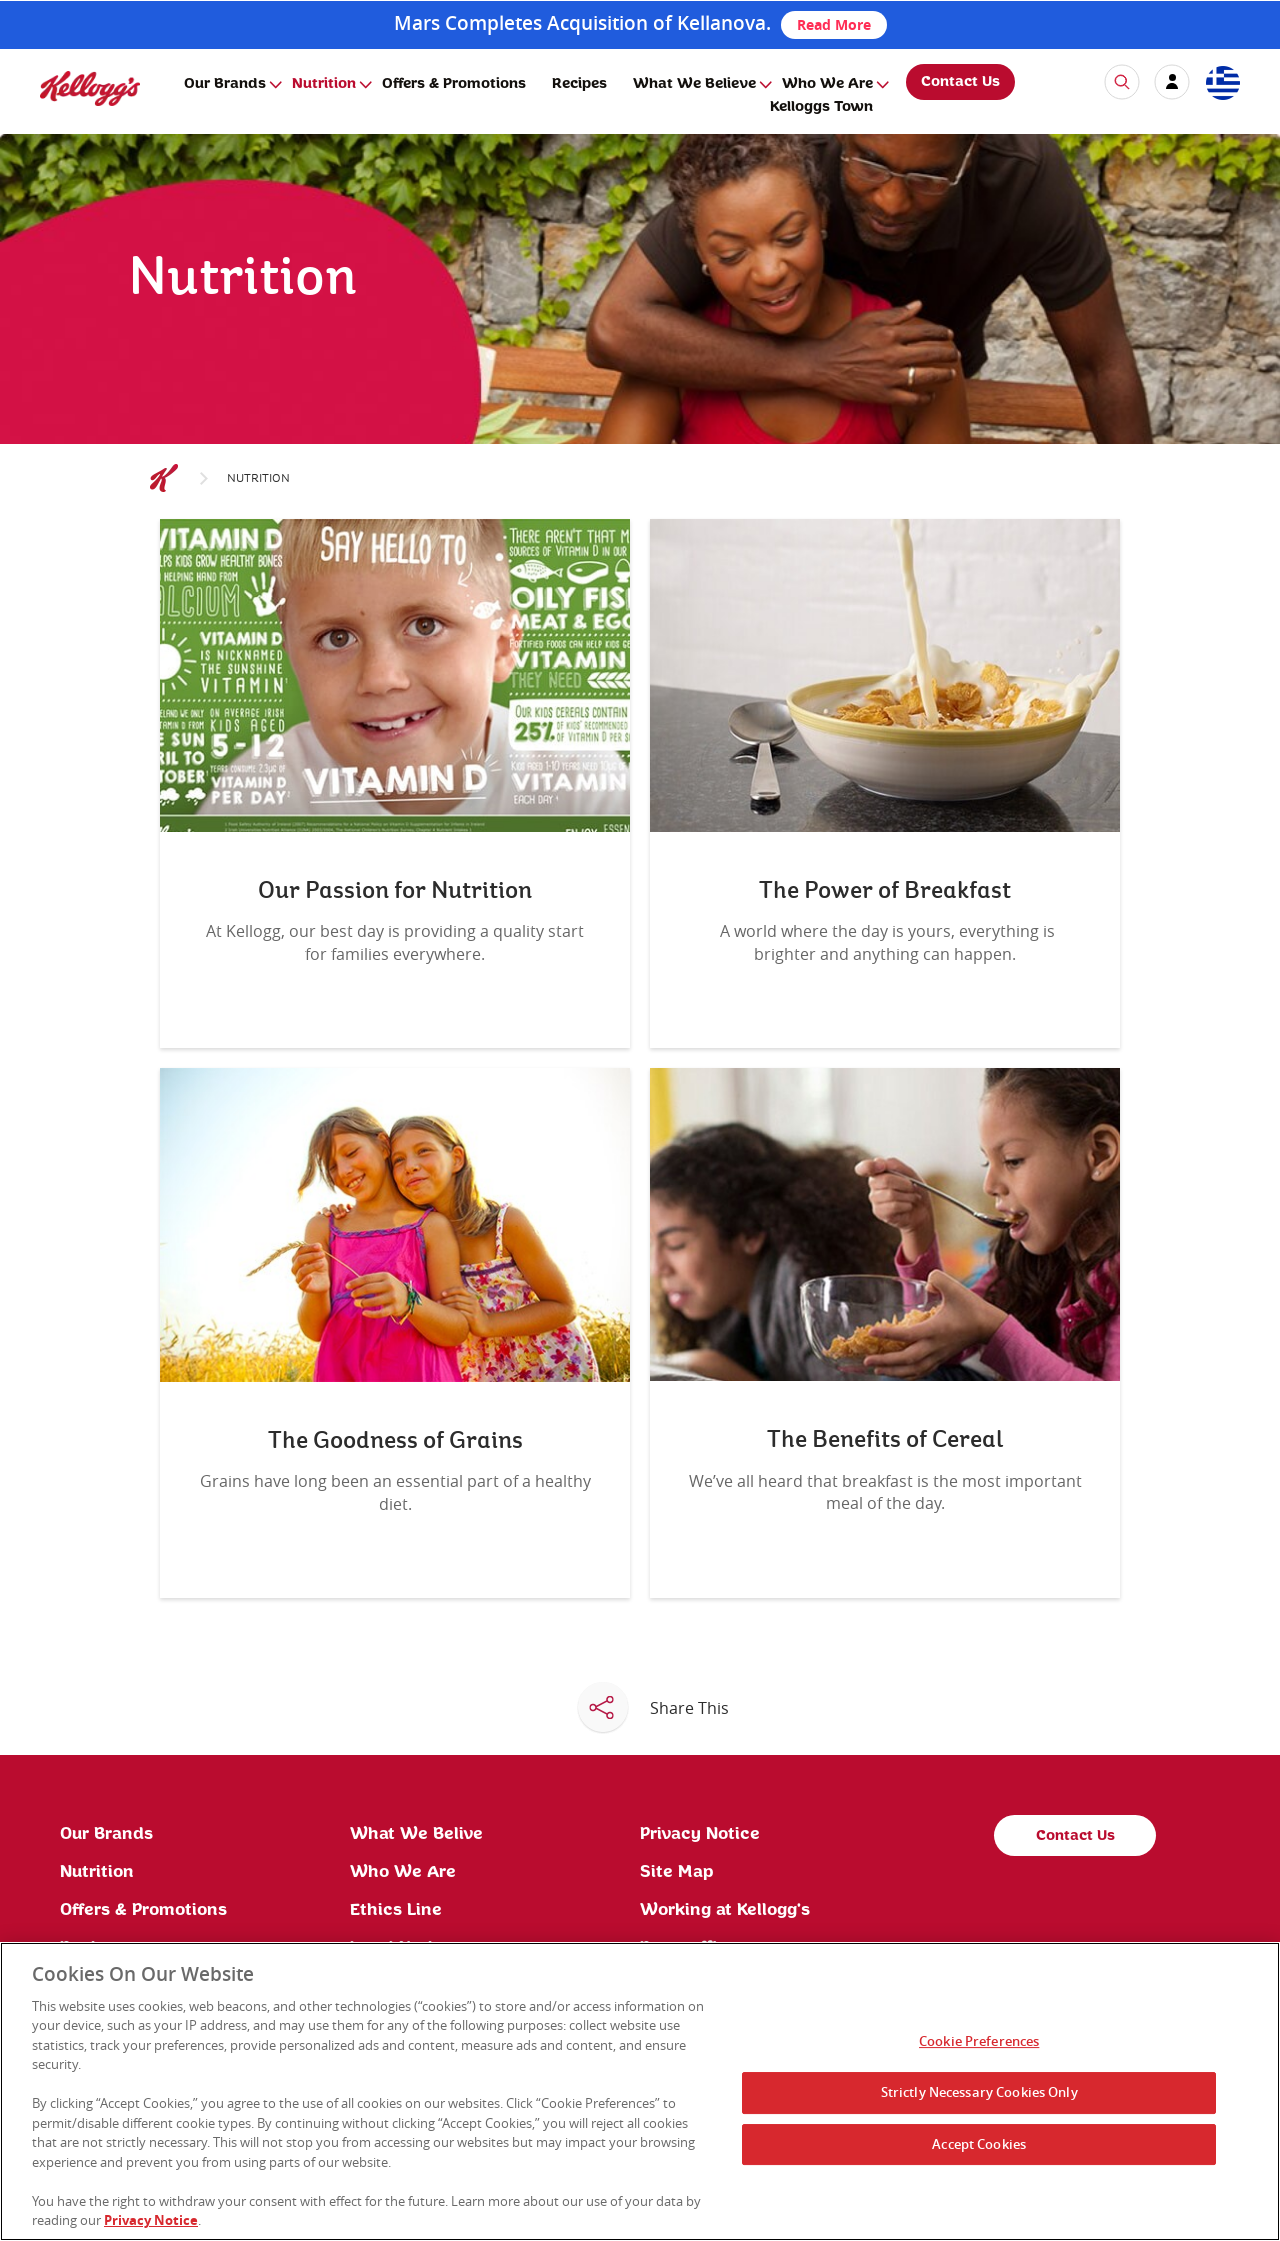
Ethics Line (396, 1910)
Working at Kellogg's (725, 1910)
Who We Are (827, 84)
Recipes (579, 84)
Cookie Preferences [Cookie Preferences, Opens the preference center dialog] (979, 2042)
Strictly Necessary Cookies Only (979, 2092)
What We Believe (694, 84)
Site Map (677, 1872)
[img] (90, 88)
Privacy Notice (700, 1834)
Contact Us (960, 82)
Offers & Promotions (454, 84)
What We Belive (416, 1834)
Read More (834, 24)
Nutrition (324, 84)
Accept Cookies (979, 2144)
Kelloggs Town (821, 107)
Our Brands (225, 84)
